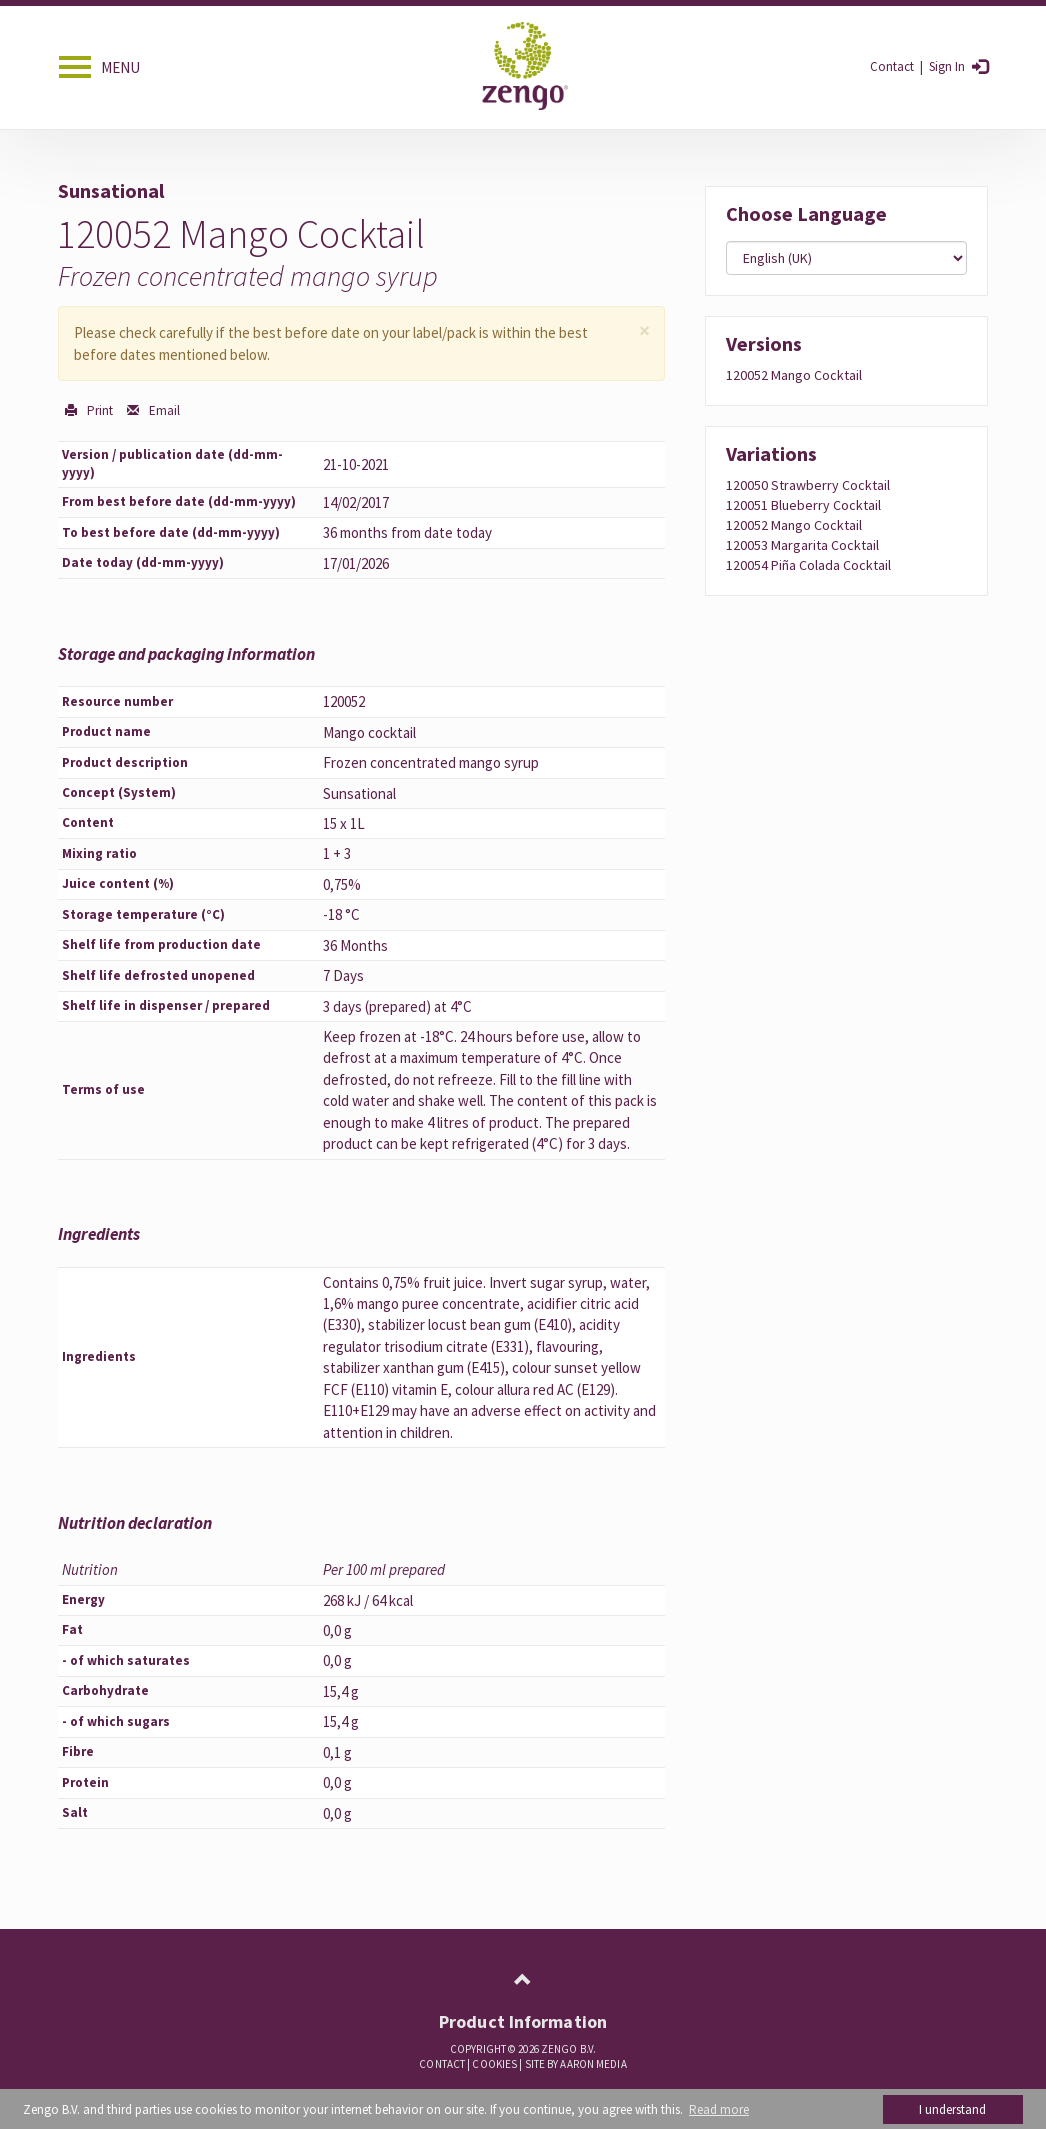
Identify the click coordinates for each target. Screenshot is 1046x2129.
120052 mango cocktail (794, 525)
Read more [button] (719, 2109)
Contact (892, 66)
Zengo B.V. (568, 2049)
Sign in (945, 66)
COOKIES (494, 2064)
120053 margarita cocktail (802, 545)
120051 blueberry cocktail (803, 505)
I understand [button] (952, 2109)
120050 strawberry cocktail (808, 485)
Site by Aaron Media (576, 2064)
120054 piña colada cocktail (808, 565)
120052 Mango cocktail (794, 375)
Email (163, 410)
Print (98, 410)
